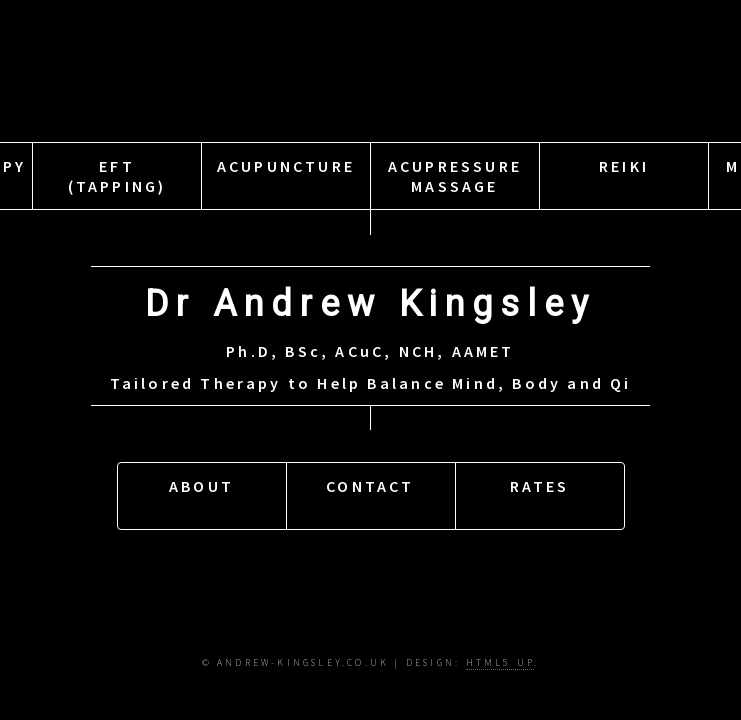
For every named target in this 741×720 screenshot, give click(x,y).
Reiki (624, 180)
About (201, 493)
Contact (370, 493)
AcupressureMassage (455, 180)
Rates (540, 493)
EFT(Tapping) (117, 180)
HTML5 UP (500, 663)
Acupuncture (286, 180)
